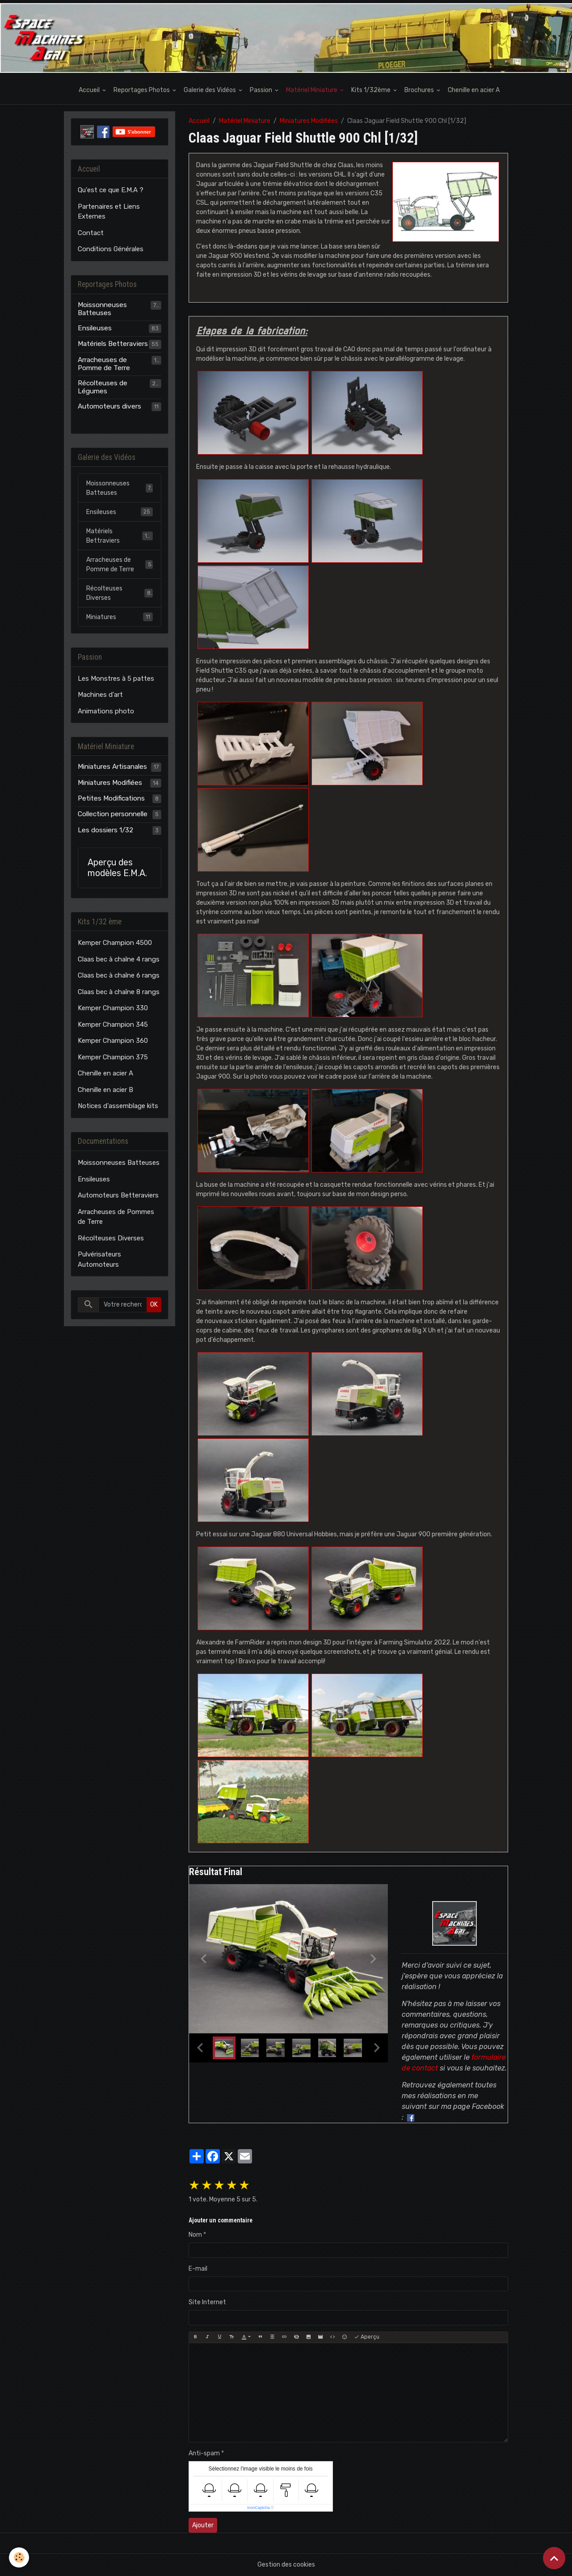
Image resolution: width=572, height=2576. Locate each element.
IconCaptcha (258, 2507)
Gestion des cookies (286, 2564)
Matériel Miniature (312, 90)
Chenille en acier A (474, 90)
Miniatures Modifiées (309, 121)
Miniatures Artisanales (112, 767)
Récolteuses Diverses (119, 593)
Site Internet (207, 2302)
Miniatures (119, 616)
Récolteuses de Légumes (102, 387)
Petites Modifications (111, 798)
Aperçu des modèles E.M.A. (117, 867)
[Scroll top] (554, 2558)
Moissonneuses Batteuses (102, 309)
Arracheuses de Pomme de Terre (104, 364)
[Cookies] (19, 2557)
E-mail (198, 2268)
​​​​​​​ (253, 1393)
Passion (261, 90)
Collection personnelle (112, 814)
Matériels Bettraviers (119, 535)
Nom (195, 2235)
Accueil (90, 90)
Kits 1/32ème (371, 90)
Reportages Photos (142, 90)
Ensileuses (95, 328)
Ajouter (203, 2525)
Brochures (419, 90)
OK (154, 1304)
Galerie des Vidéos (210, 90)
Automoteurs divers (109, 406)
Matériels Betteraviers (113, 344)
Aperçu (366, 2337)
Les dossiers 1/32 (105, 830)
